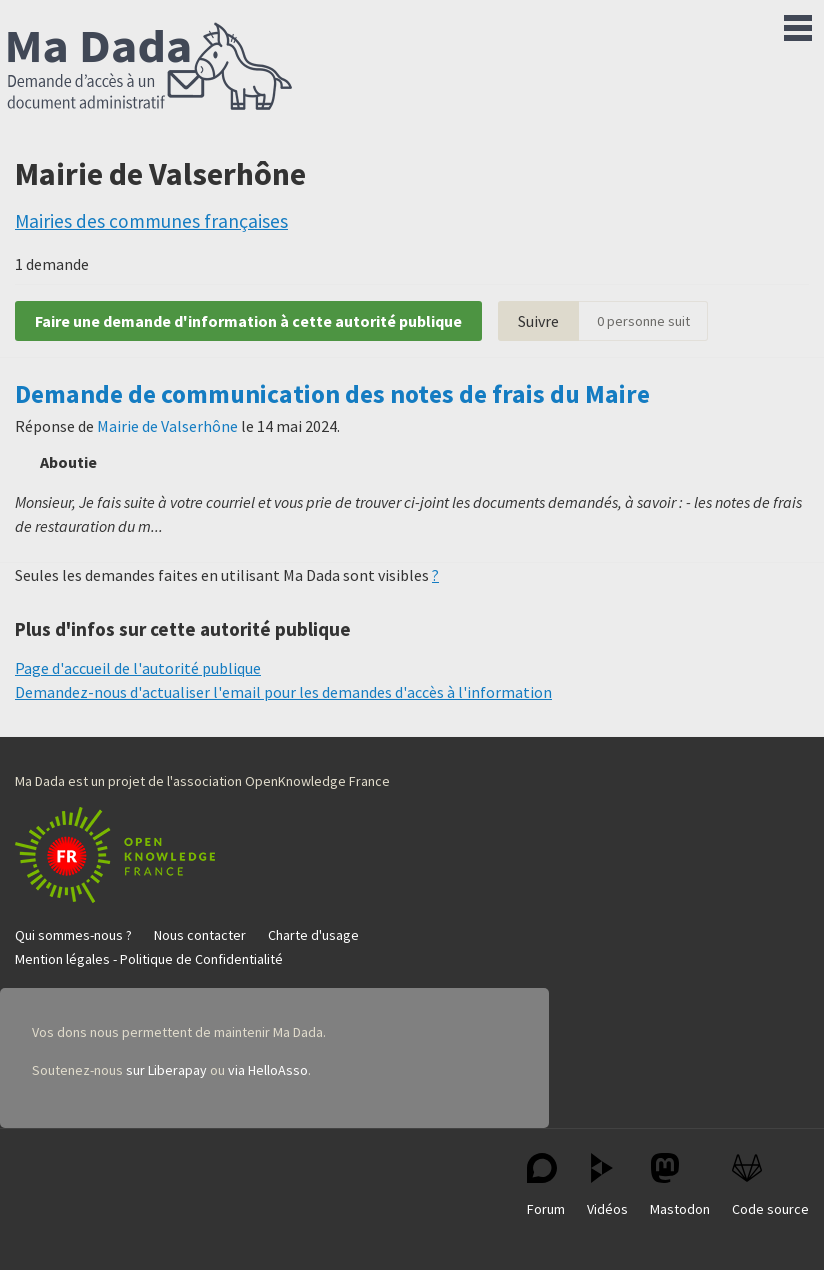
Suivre (538, 321)
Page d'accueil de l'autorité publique (138, 668)
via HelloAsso (268, 1070)
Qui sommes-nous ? (73, 935)
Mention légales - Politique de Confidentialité (149, 959)
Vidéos (607, 1185)
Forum (546, 1185)
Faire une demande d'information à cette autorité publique (248, 321)
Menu (798, 24)
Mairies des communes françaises (151, 221)
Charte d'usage (313, 935)
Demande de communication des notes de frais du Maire (332, 394)
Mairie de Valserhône (167, 426)
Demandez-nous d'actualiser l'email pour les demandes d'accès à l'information (283, 692)
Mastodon (680, 1185)
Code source (770, 1185)
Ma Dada (150, 68)
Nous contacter (200, 935)
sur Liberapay (166, 1070)
